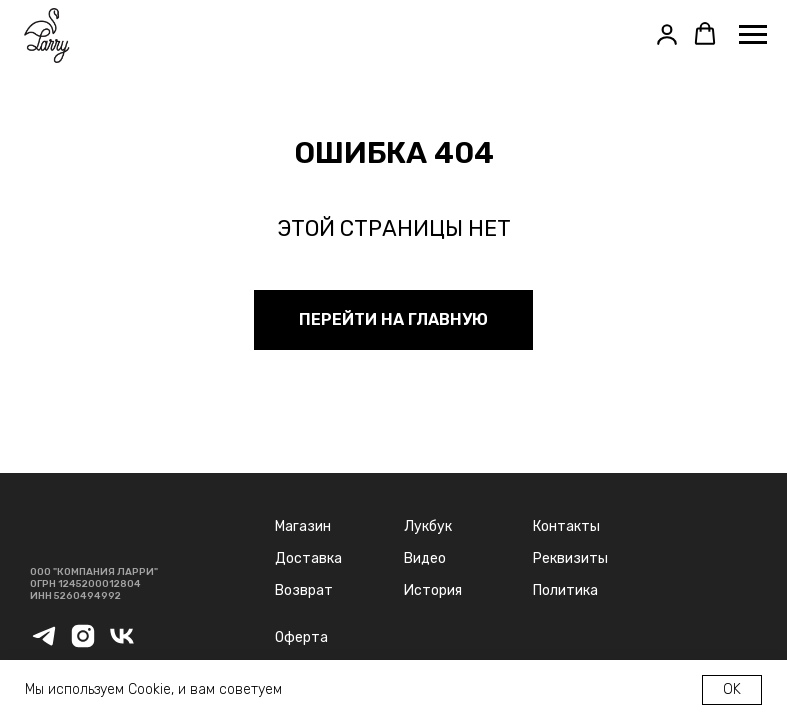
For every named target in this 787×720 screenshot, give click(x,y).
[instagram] (83, 644)
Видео (425, 558)
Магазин (303, 526)
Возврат (304, 590)
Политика (565, 590)
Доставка (308, 558)
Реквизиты (570, 558)
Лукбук (428, 526)
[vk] (122, 644)
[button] (667, 34)
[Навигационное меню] (753, 35)
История (433, 590)
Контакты (566, 526)
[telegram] (44, 644)
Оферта (301, 637)
